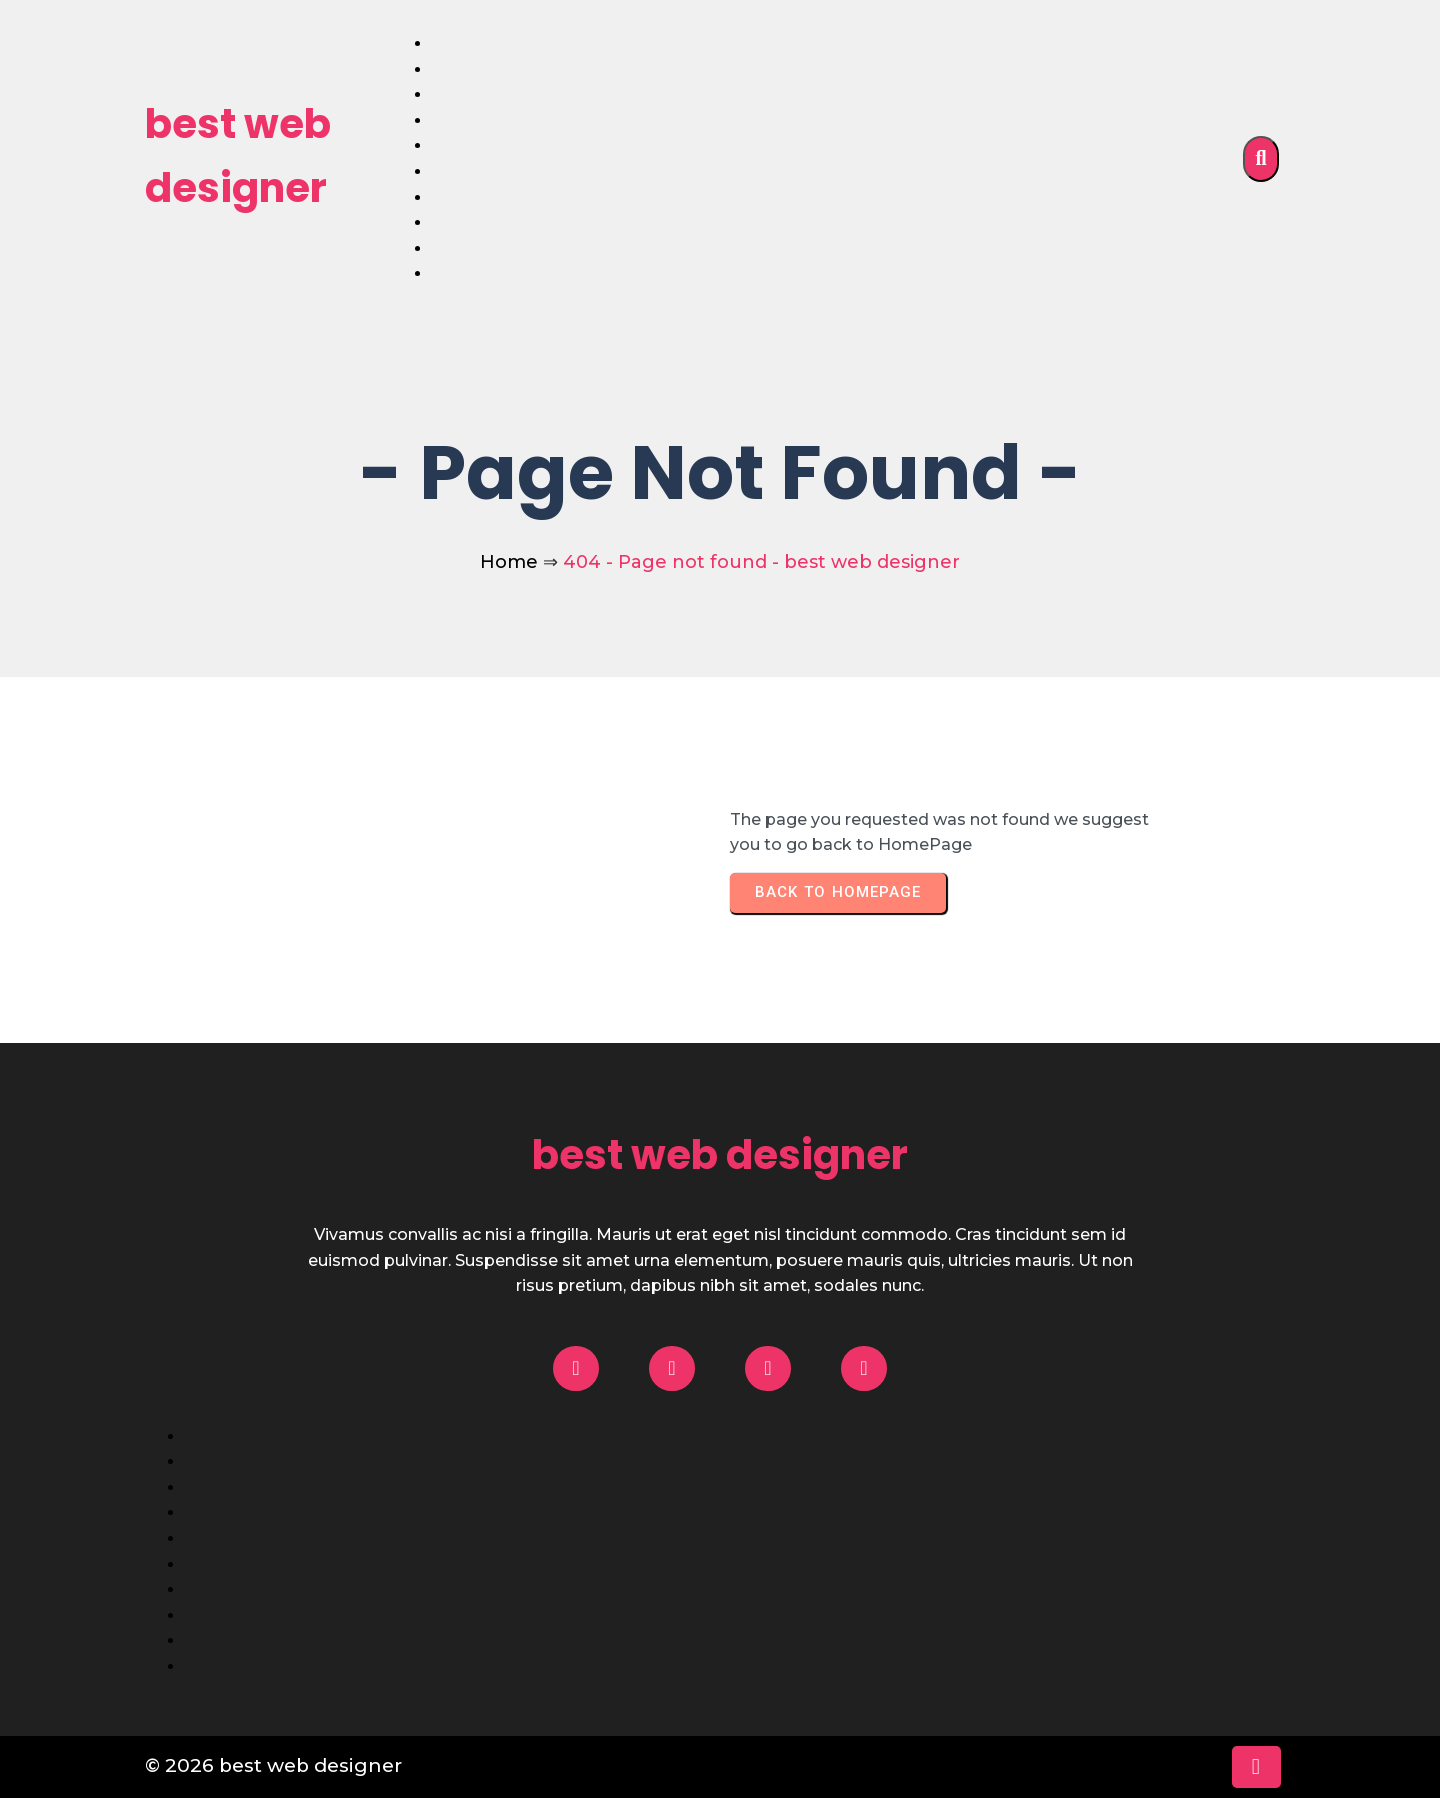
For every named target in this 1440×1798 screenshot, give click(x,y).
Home (509, 562)
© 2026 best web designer (273, 1765)
